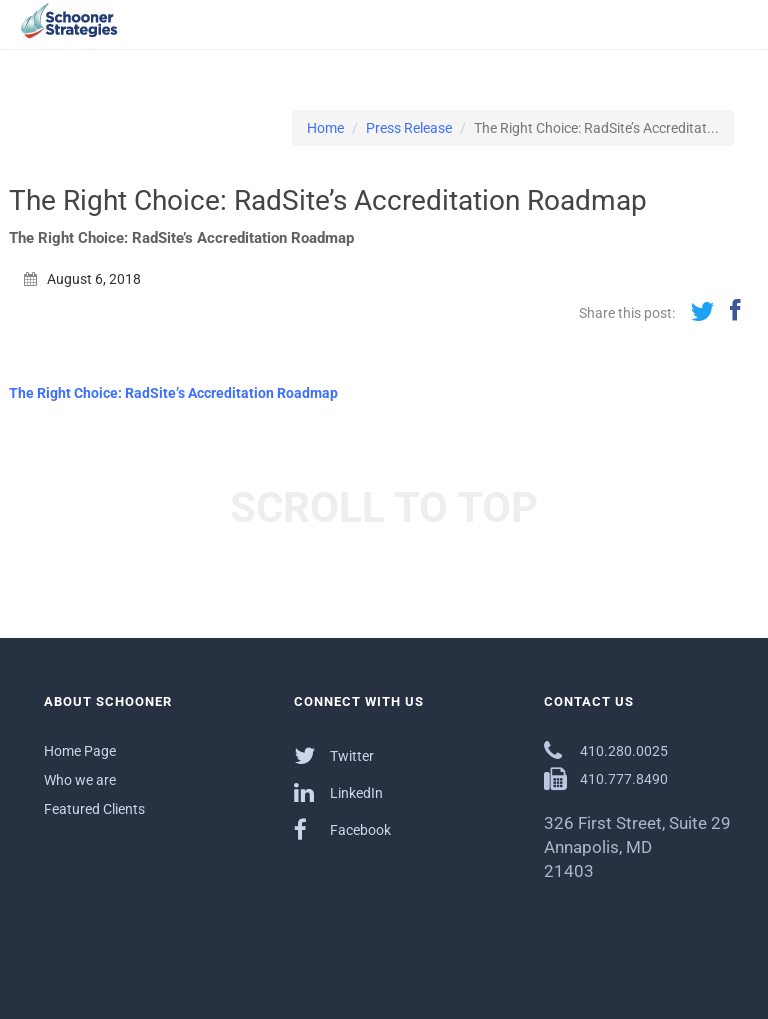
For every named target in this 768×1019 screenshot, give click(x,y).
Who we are (80, 780)
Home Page (80, 751)
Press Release (409, 128)
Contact (712, 34)
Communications (622, 34)
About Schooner (359, 34)
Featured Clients (94, 809)
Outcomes (524, 34)
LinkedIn (338, 792)
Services (450, 34)
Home (325, 128)
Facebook (342, 829)
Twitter (334, 755)
